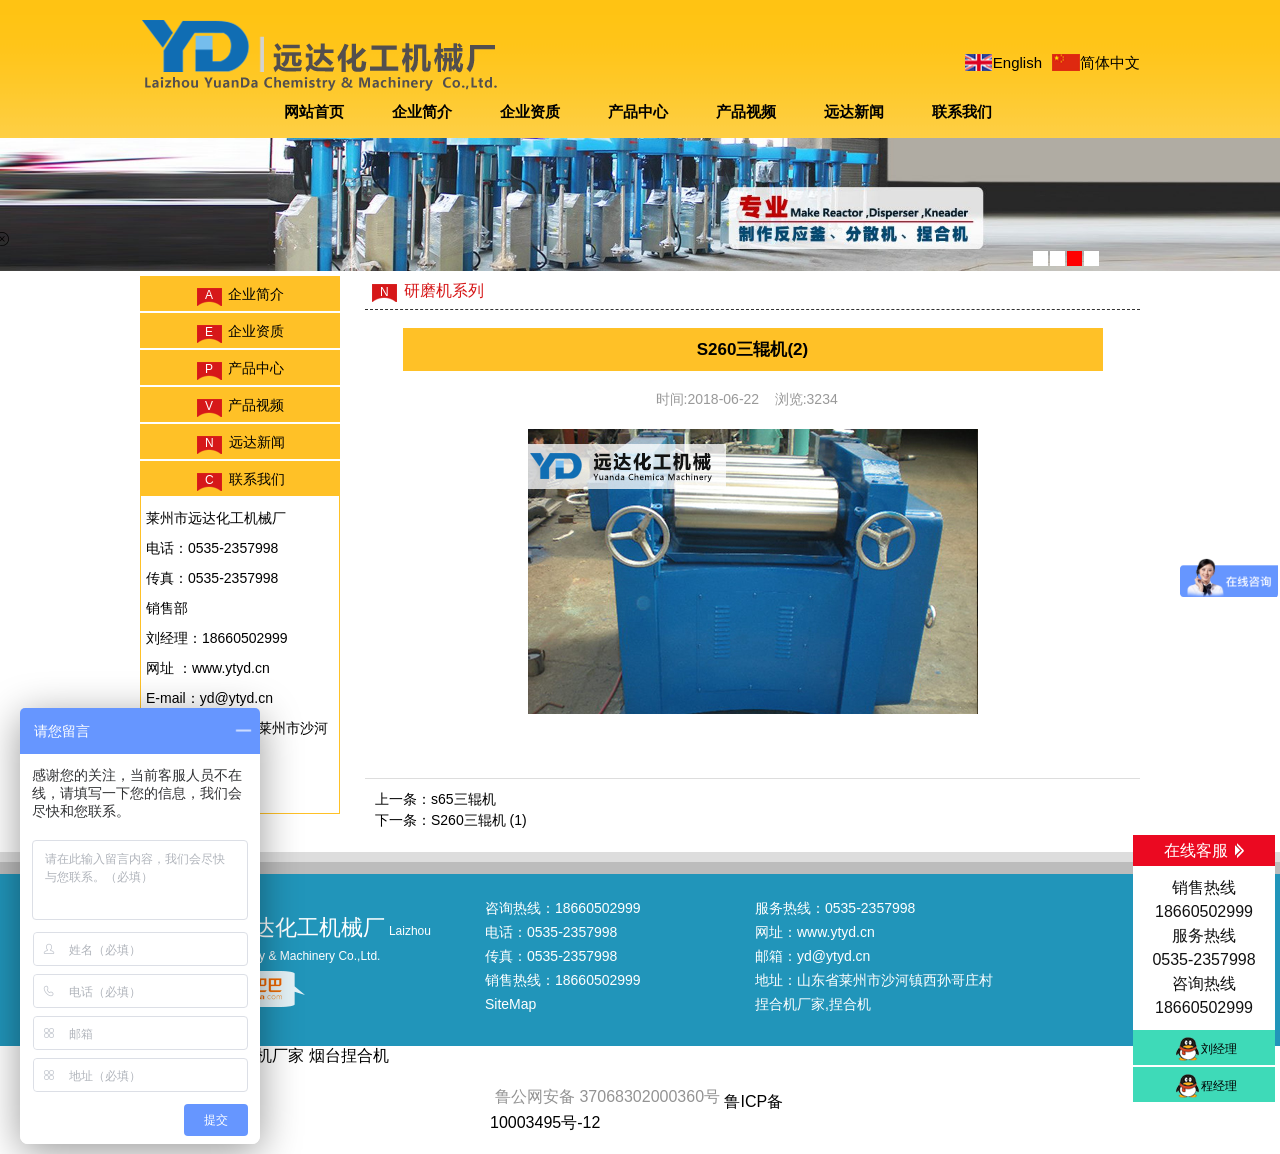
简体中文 (1110, 62)
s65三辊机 (463, 799)
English (1017, 62)
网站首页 (314, 111)
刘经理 (1219, 1049)
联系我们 (962, 111)
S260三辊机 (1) (479, 820)
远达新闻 (854, 111)
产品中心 (638, 111)
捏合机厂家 (790, 1004)
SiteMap (510, 1004)
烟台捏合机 (349, 1055)
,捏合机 (848, 1004)
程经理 (1219, 1086)
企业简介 (422, 111)
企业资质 (530, 111)
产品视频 (746, 111)
